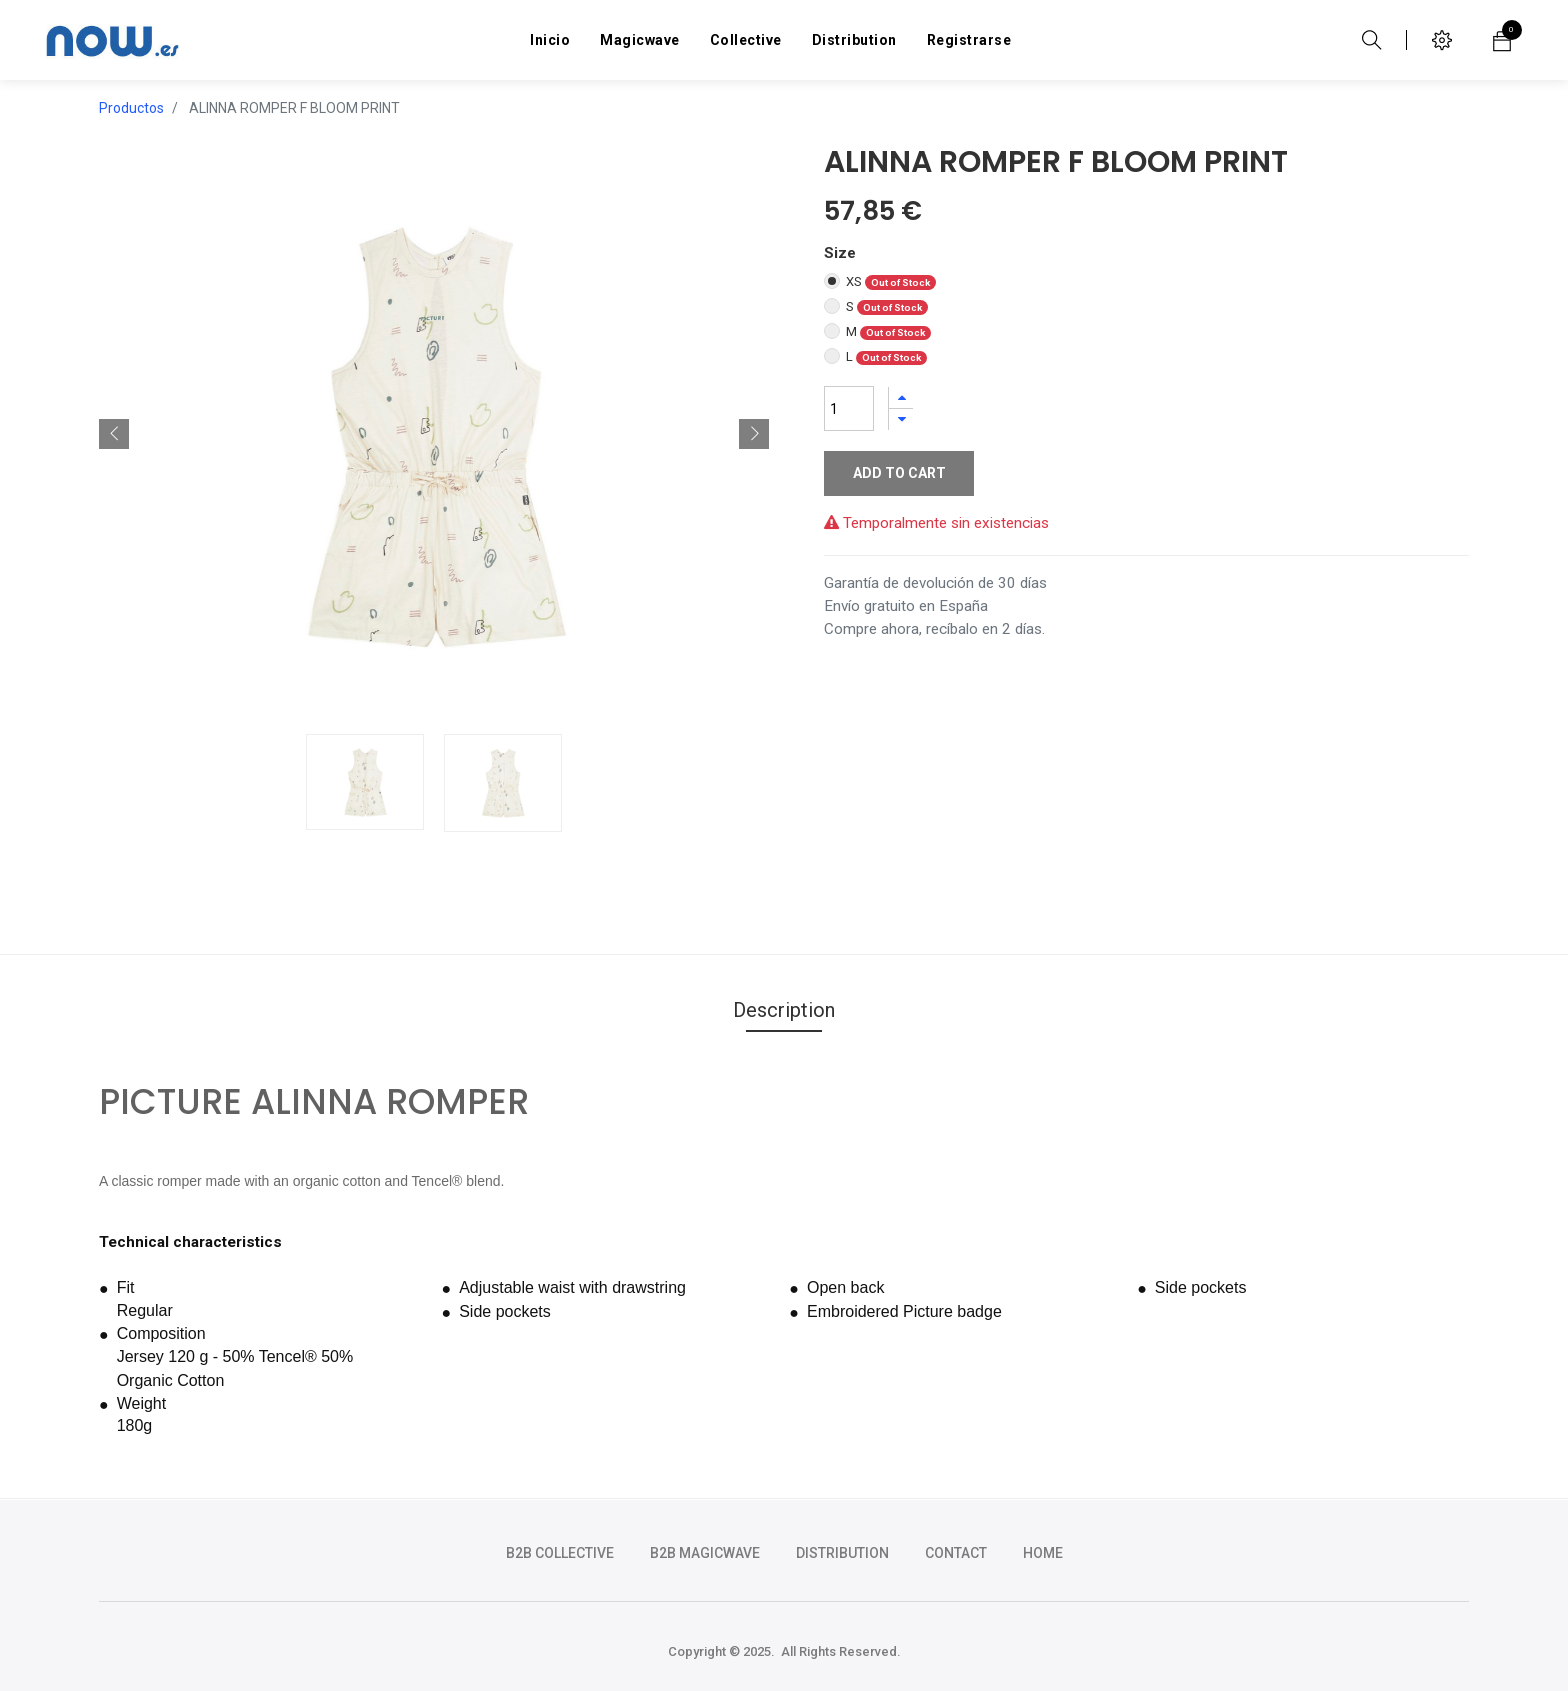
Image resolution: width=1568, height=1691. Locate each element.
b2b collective (560, 1553)
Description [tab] (784, 1010)
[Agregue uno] (901, 397)
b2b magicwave (705, 1553)
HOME (1043, 1553)
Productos (131, 108)
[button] (114, 434)
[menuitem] (550, 40)
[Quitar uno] (901, 419)
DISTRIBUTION (842, 1553)
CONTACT (956, 1553)
